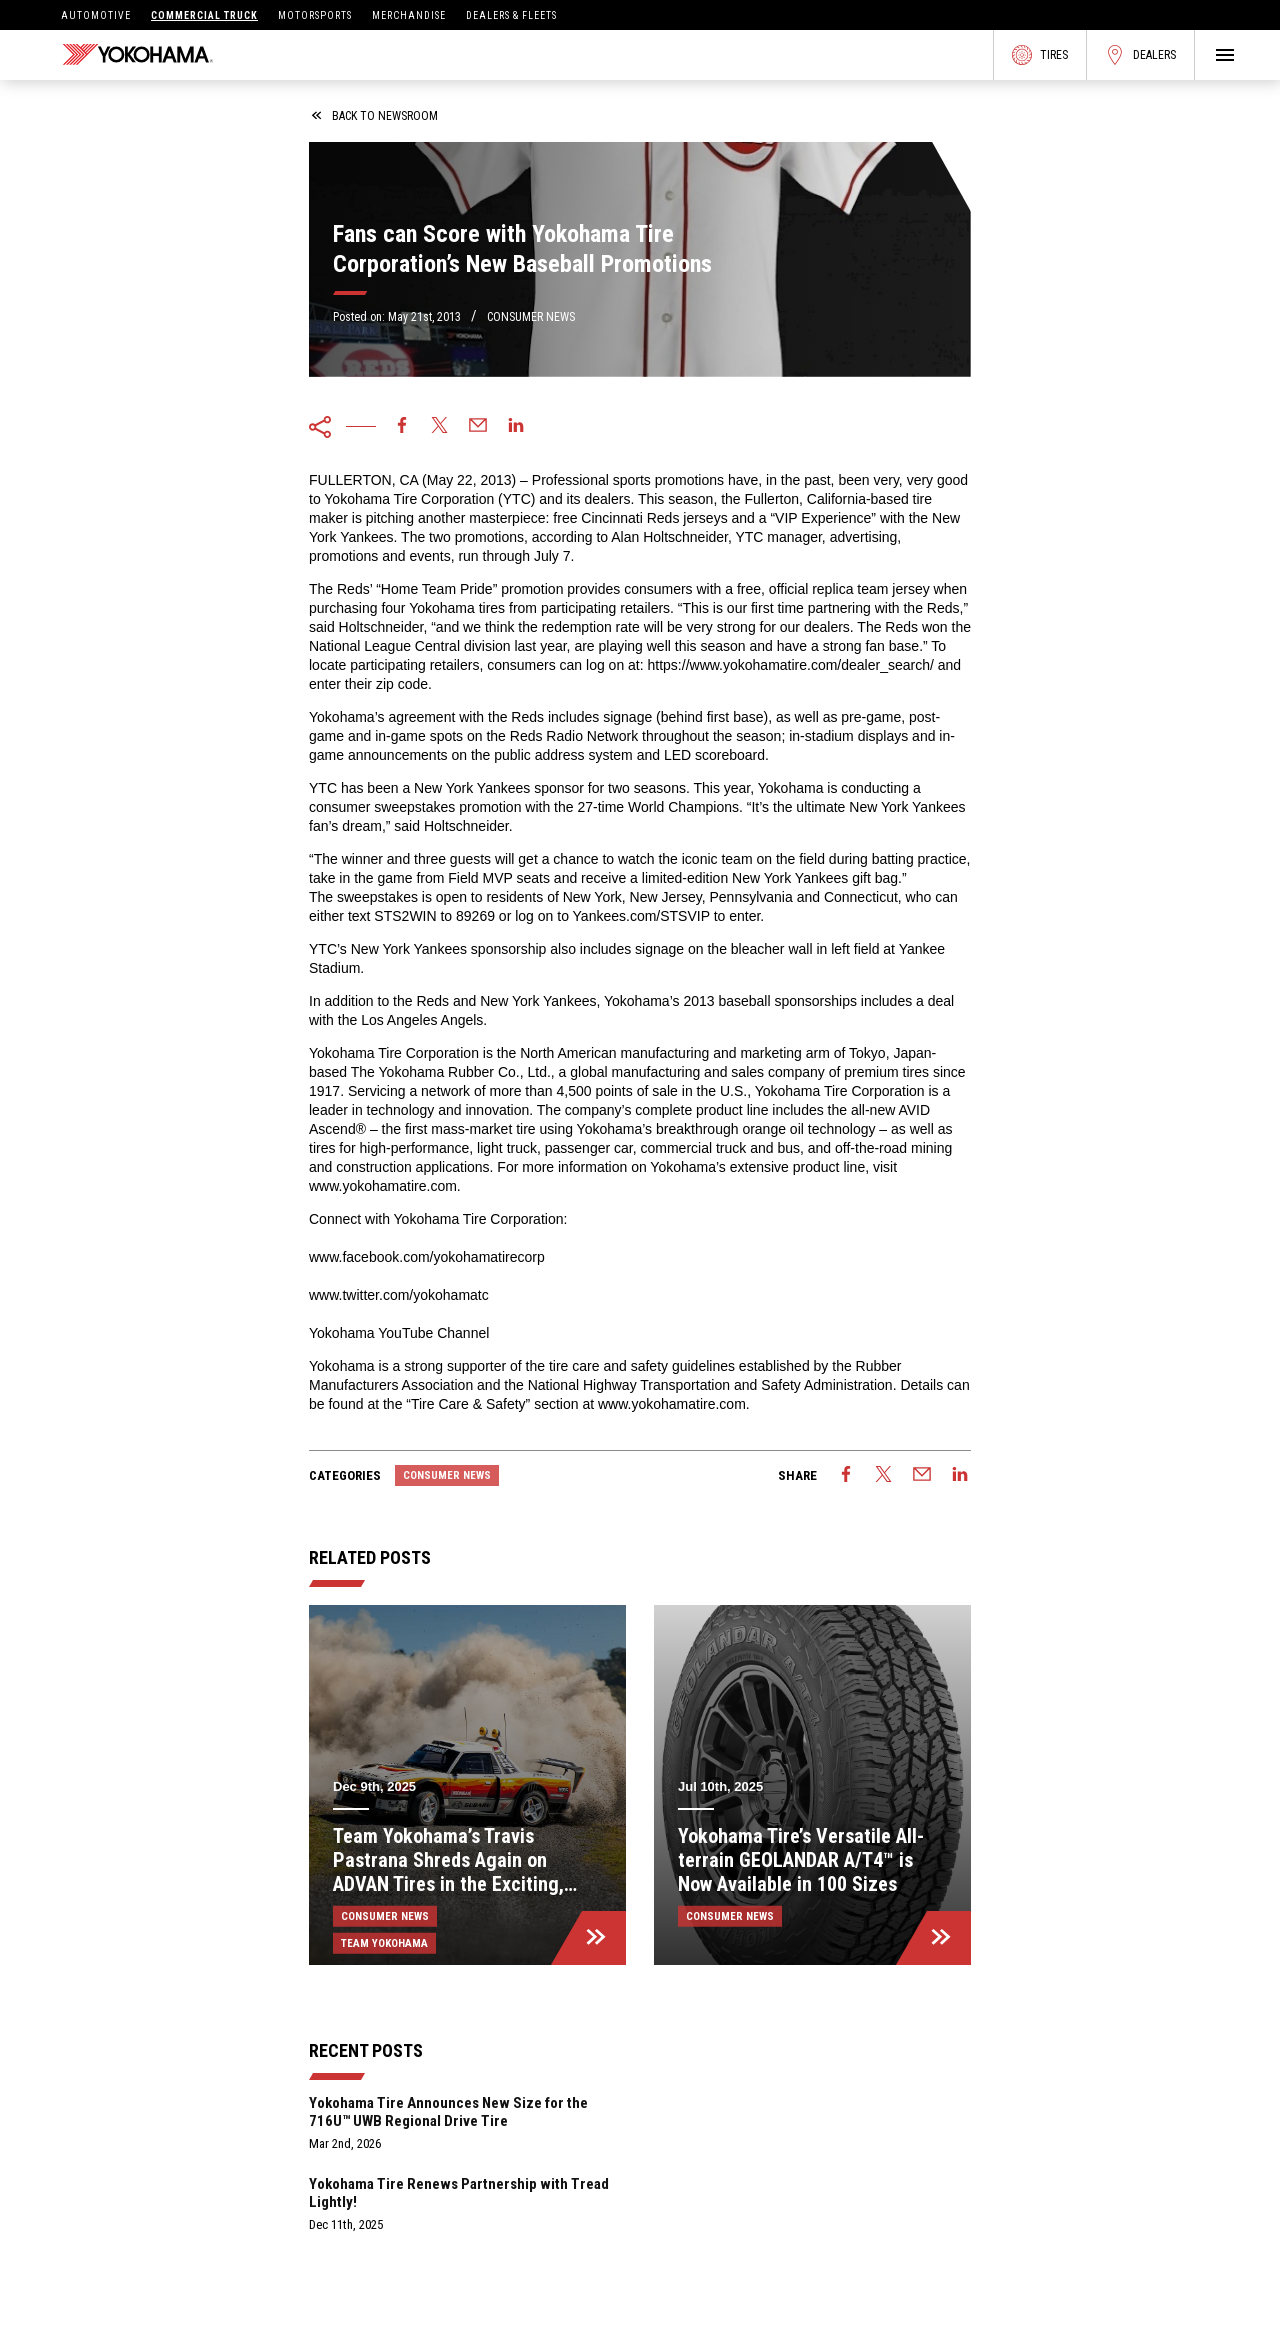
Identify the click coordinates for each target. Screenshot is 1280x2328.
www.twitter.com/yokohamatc (399, 1295)
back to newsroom (375, 116)
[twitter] (440, 427)
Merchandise (409, 15)
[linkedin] (516, 427)
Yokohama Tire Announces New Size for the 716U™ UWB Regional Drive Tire (448, 2112)
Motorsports (315, 15)
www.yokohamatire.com (383, 1186)
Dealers (1140, 55)
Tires (1040, 55)
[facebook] (402, 427)
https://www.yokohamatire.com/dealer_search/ (793, 665)
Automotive (96, 15)
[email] (478, 427)
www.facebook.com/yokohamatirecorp (427, 1257)
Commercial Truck (204, 15)
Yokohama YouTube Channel (399, 1333)
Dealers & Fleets (511, 15)
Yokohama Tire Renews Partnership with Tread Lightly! (459, 2193)
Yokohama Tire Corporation (409, 499)
